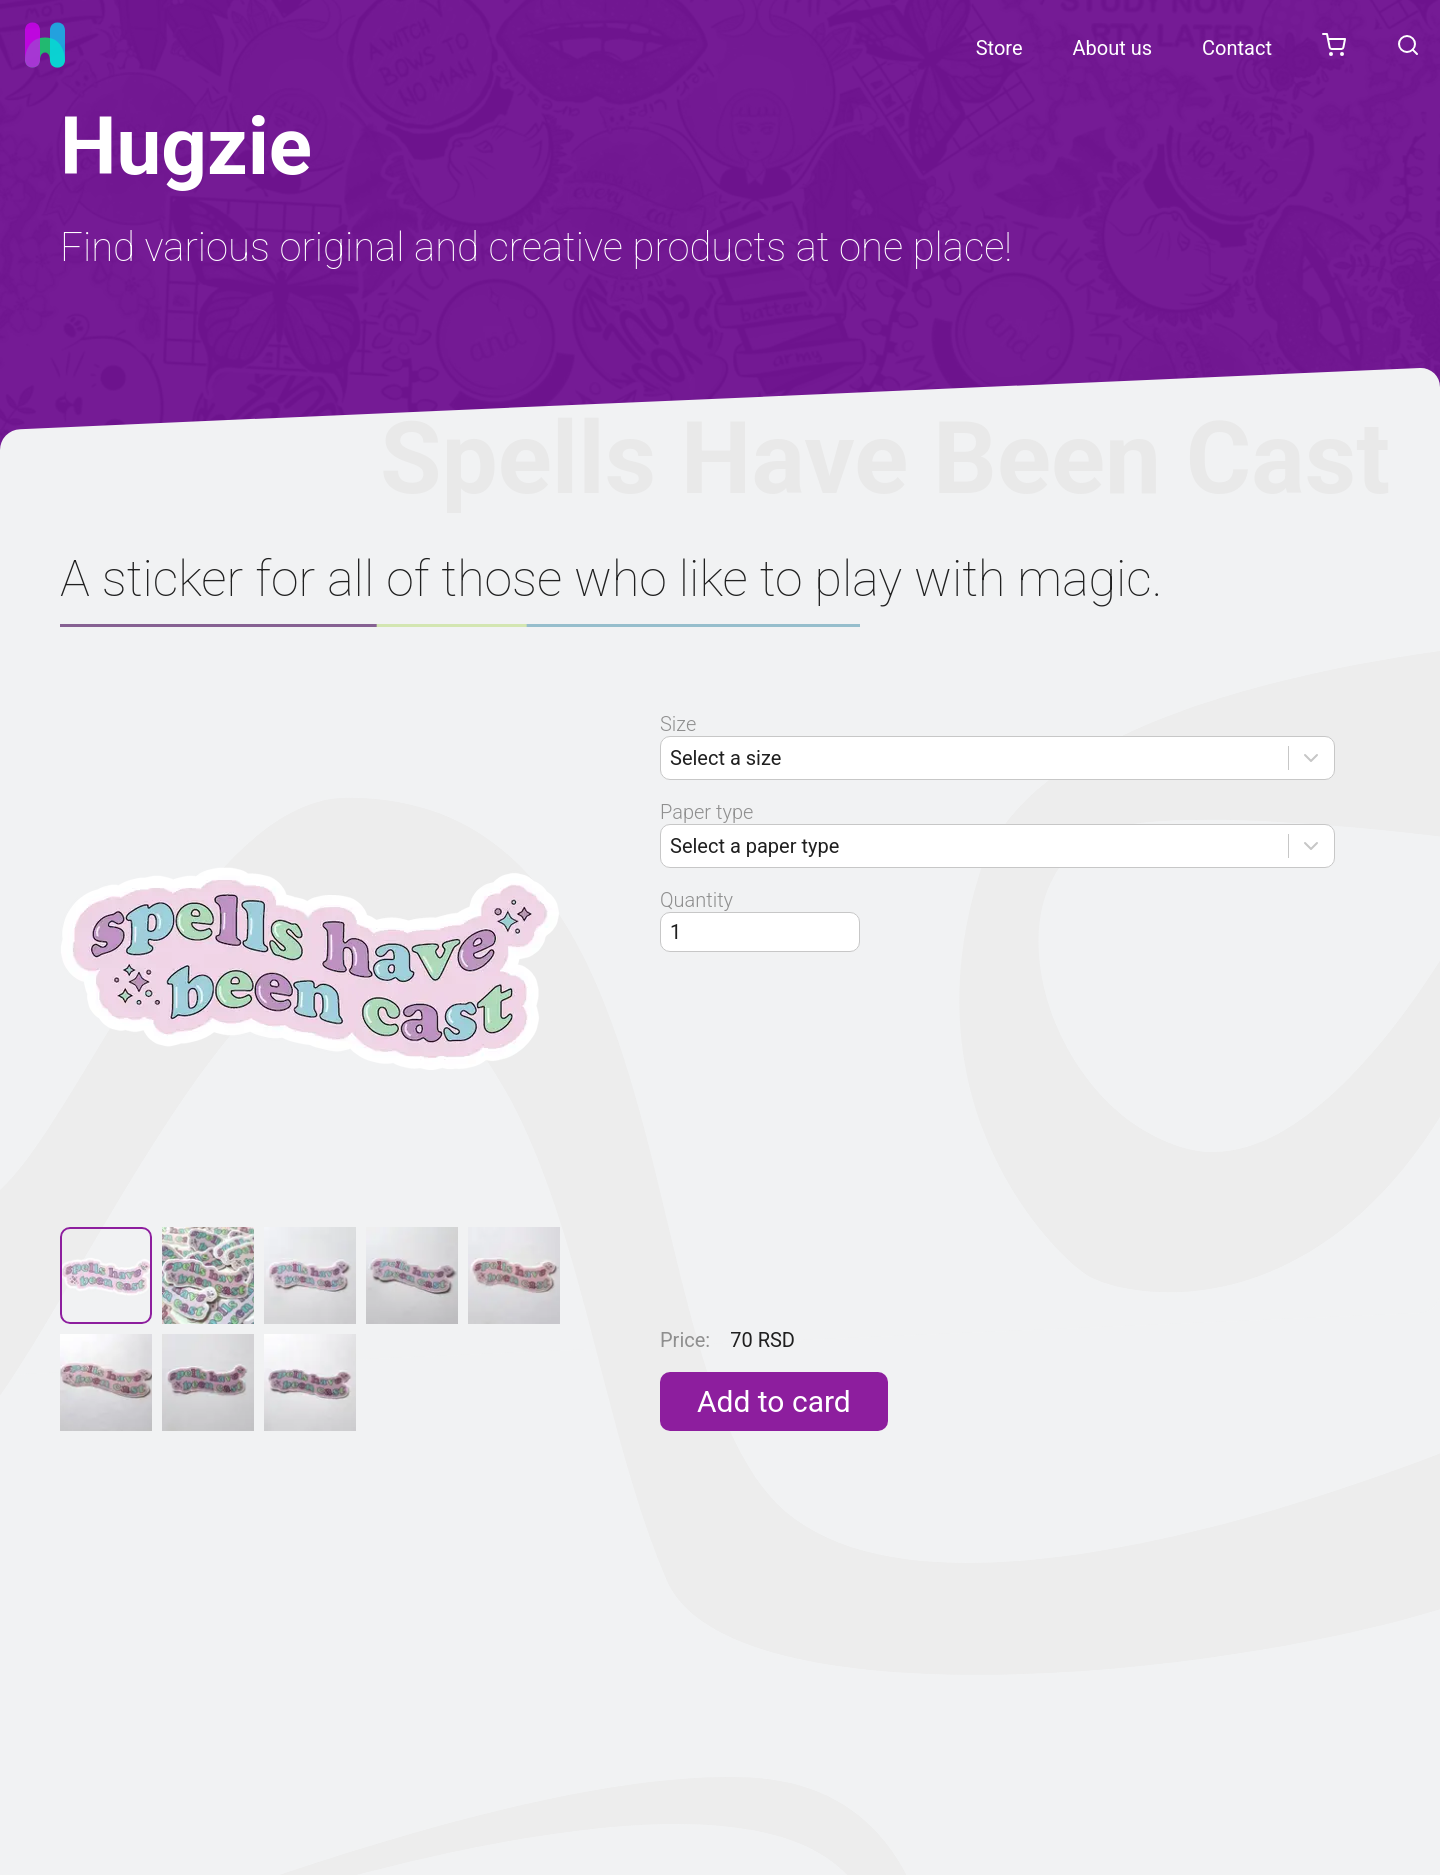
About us (1113, 48)
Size (678, 724)
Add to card (774, 1401)
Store (999, 48)
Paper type (706, 812)
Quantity (696, 900)
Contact (1237, 48)
